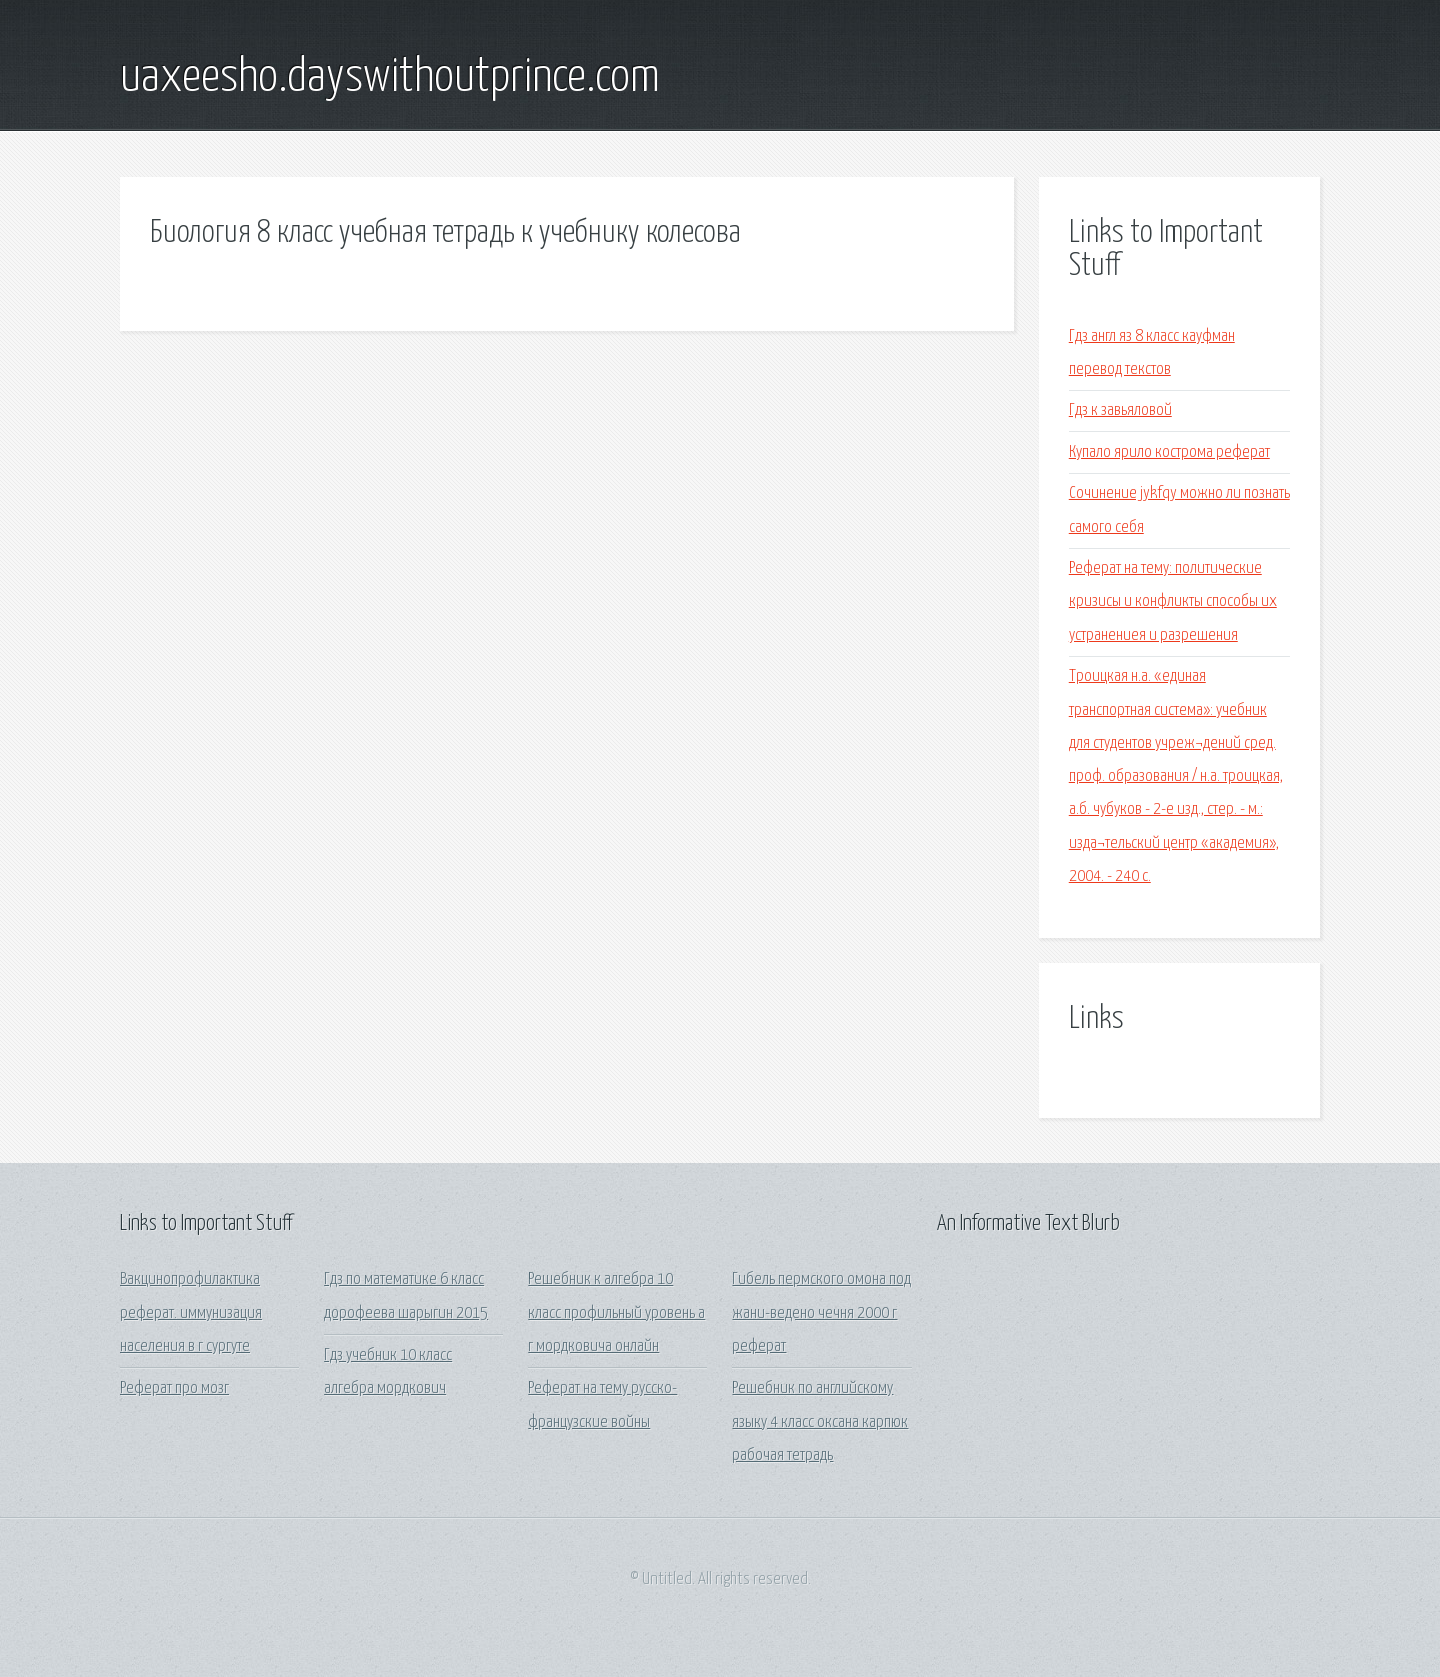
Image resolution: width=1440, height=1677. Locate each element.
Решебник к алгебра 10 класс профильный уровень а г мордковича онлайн (616, 1313)
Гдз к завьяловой (1120, 410)
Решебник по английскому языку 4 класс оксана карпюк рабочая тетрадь (820, 1422)
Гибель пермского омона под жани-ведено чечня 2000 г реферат (821, 1313)
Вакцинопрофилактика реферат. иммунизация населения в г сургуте (191, 1313)
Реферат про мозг (174, 1388)
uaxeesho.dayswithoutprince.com (390, 78)
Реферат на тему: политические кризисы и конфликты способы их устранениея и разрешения (1173, 602)
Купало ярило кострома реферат (1169, 452)
